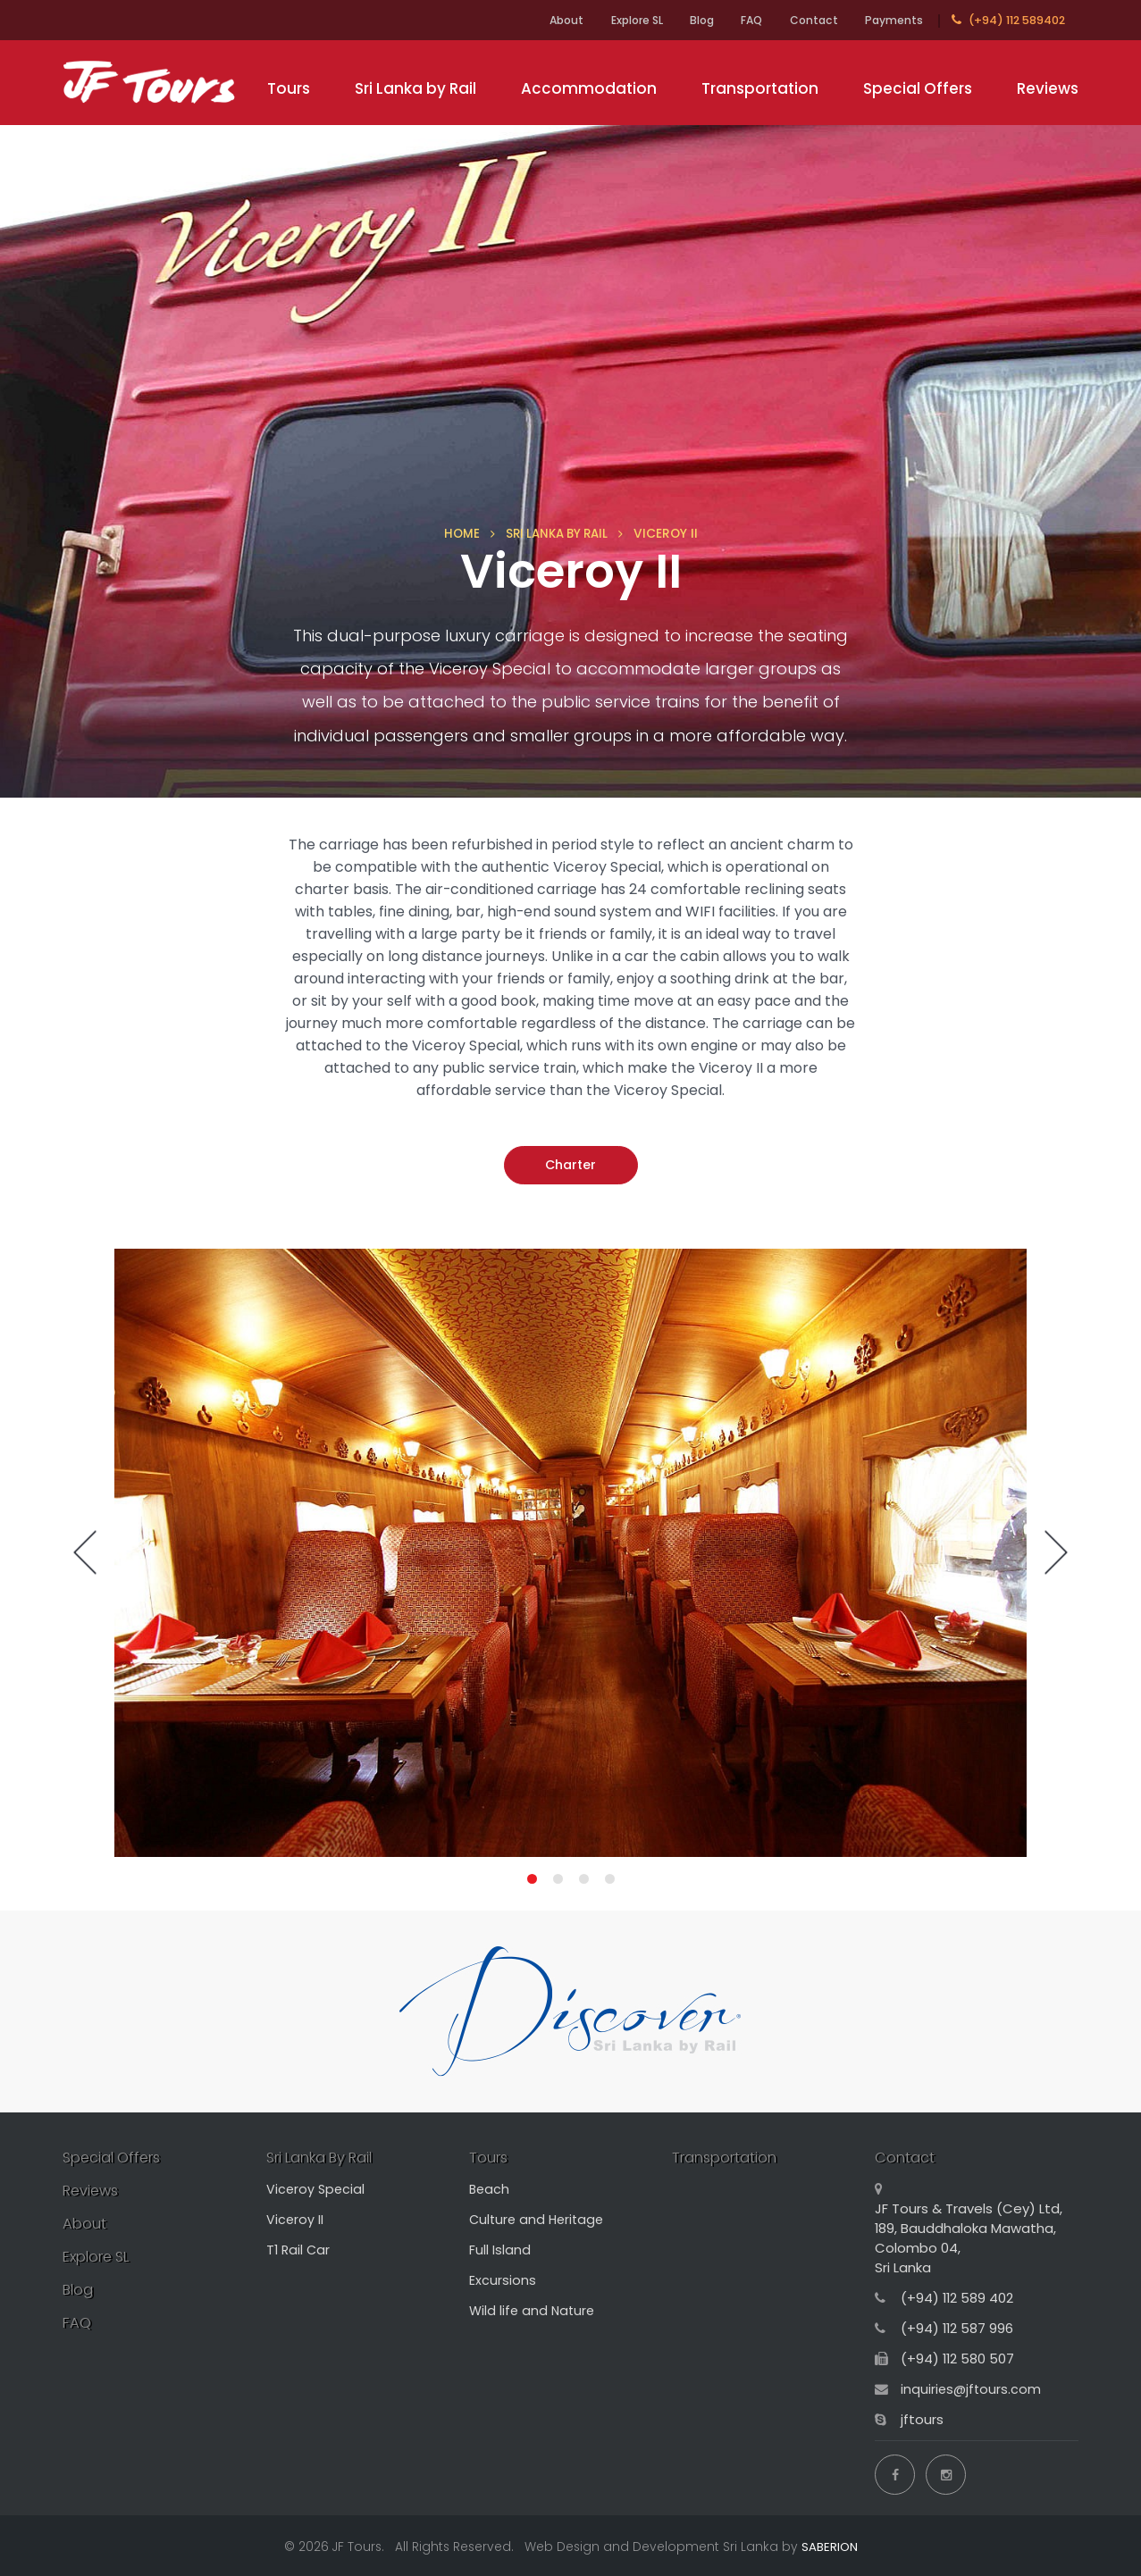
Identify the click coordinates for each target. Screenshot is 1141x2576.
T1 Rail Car (298, 2249)
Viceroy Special (316, 2188)
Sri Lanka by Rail (415, 88)
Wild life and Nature (534, 2310)
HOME (457, 533)
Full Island (500, 2249)
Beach (490, 2188)
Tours (288, 88)
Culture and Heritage (539, 2219)
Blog (688, 20)
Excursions (502, 2280)
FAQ (742, 20)
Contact (809, 20)
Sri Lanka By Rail (325, 2157)
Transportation (759, 88)
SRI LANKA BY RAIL (556, 533)
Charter (570, 1165)
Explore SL (618, 20)
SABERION (829, 2544)
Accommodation (589, 88)
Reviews (1047, 88)
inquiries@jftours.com (972, 2388)
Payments (892, 20)
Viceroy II (295, 2219)
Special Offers (917, 88)
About (542, 20)
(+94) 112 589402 (1008, 20)
